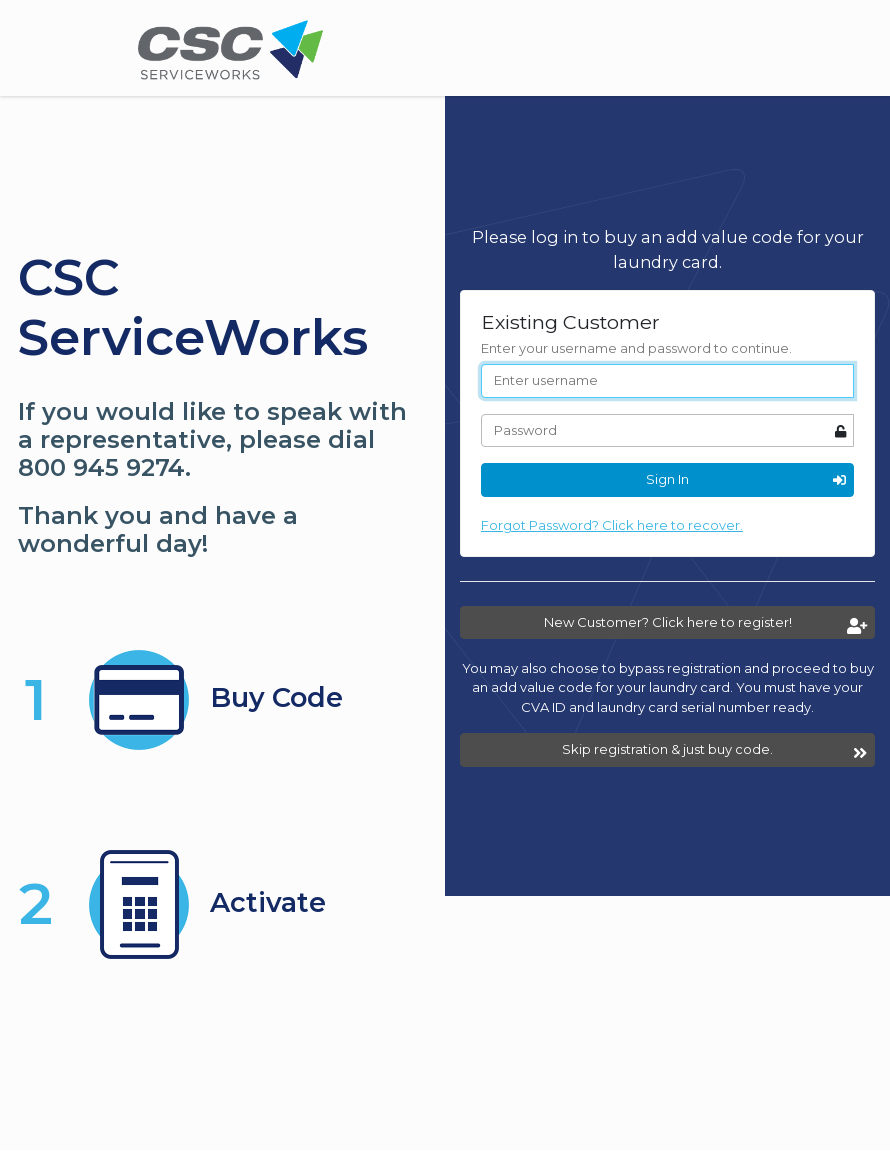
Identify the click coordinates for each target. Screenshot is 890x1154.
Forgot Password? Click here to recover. (612, 525)
